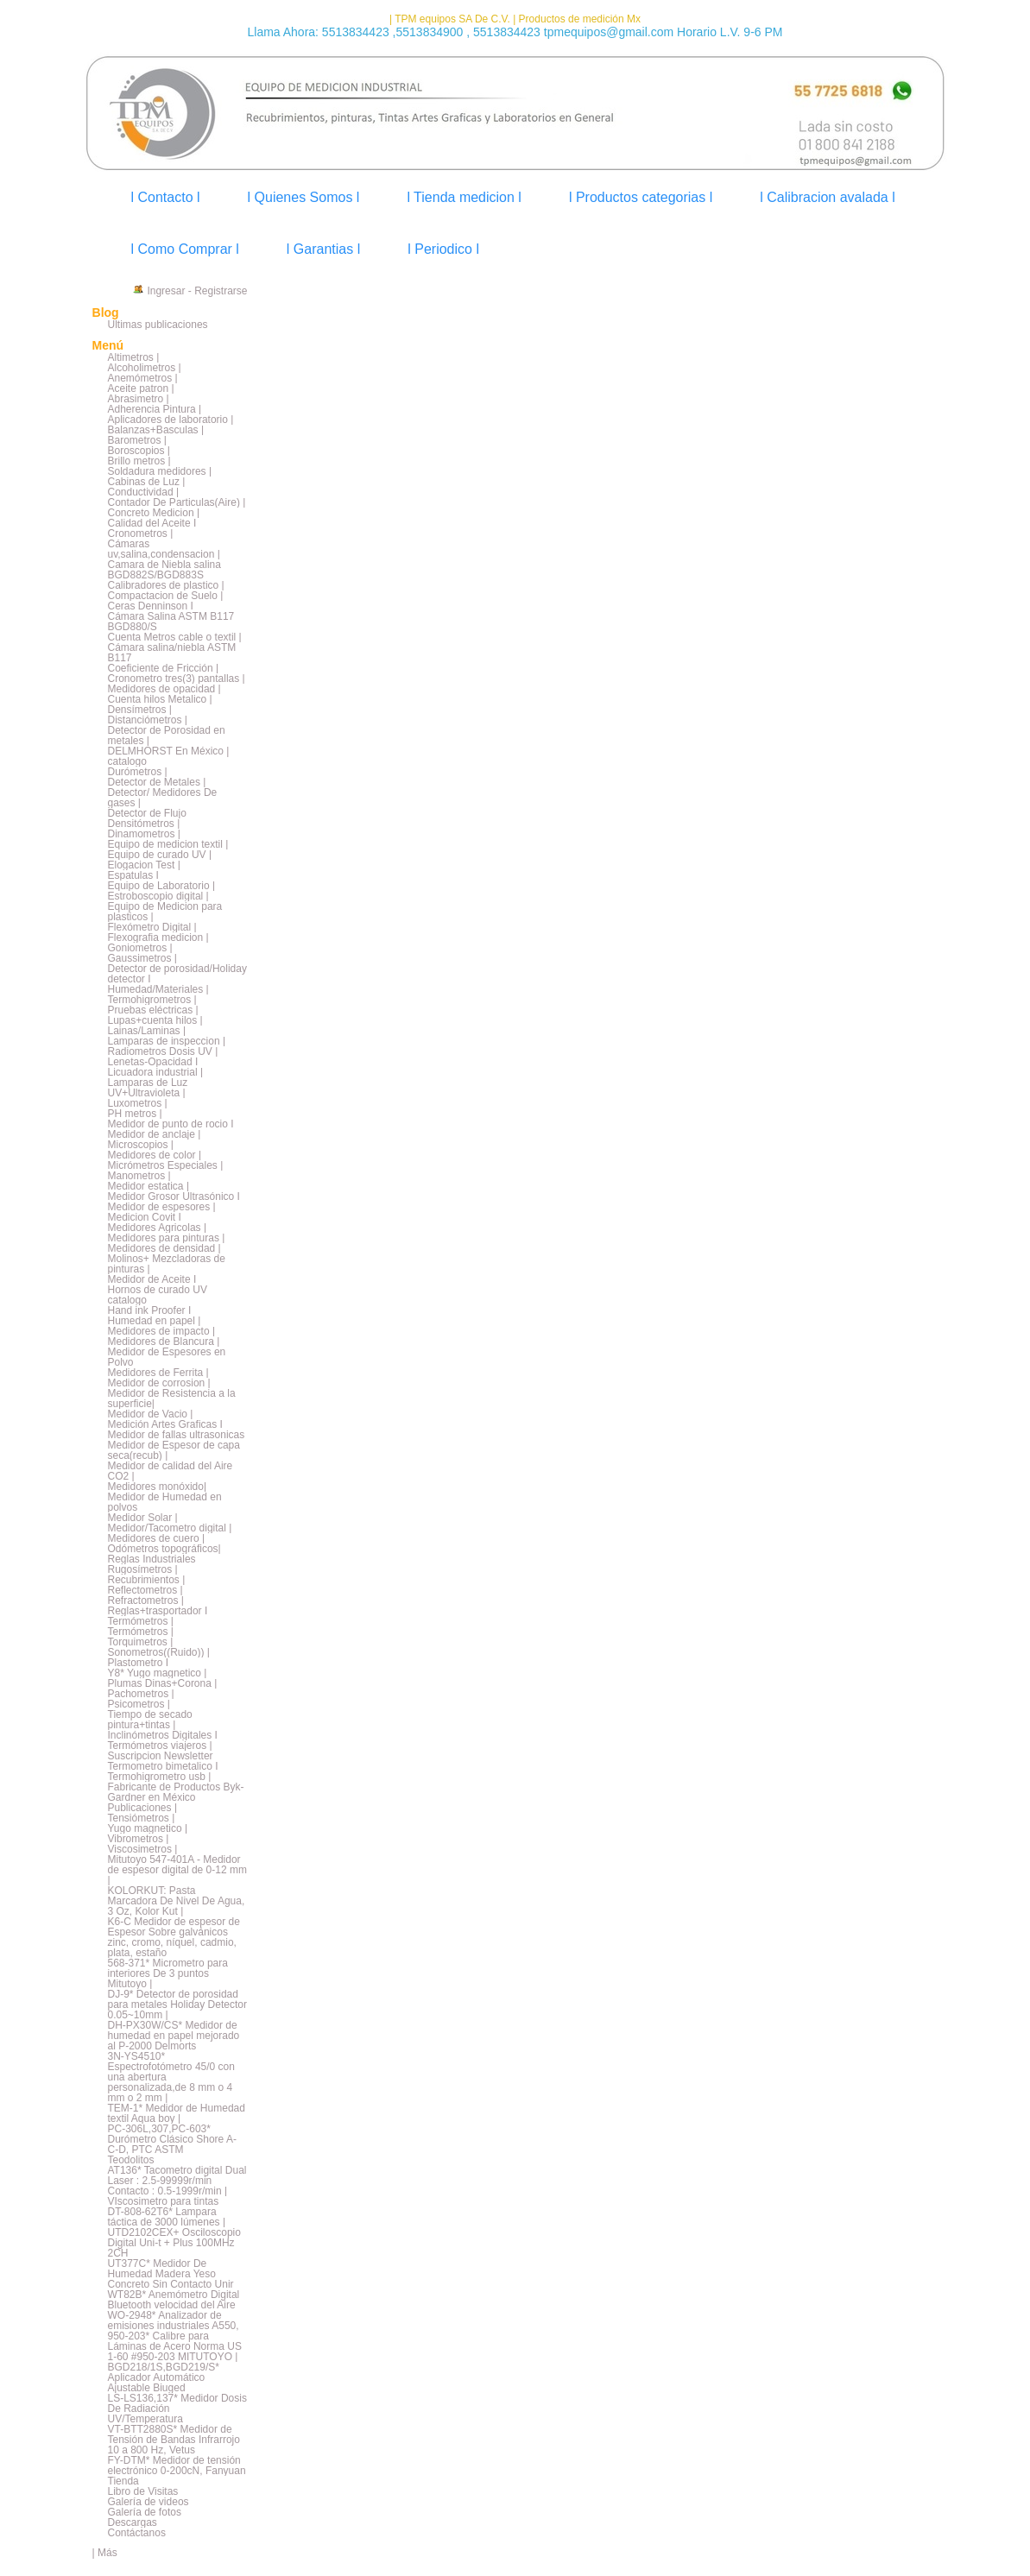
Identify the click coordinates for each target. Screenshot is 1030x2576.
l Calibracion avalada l (827, 197)
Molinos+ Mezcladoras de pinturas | (166, 1264)
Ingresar (166, 291)
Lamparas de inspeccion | (167, 1041)
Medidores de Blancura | (164, 1341)
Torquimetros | (141, 1642)
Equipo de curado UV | (160, 855)
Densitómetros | (144, 824)
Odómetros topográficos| (164, 1549)
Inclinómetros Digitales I (163, 1735)
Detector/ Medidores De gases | (163, 797)
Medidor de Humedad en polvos (165, 1502)
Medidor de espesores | (162, 1207)
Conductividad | (144, 492)
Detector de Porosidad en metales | (166, 735)
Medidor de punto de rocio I (171, 1124)
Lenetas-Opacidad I (153, 1062)
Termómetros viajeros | (160, 1745)
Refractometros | (146, 1600)
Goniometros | (140, 948)
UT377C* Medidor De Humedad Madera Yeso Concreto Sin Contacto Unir (171, 2273)
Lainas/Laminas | (147, 1031)
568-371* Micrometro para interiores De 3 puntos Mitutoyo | (168, 1973)
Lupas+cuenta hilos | (155, 1020)
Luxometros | (137, 1103)
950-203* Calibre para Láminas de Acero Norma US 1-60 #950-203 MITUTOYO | (175, 2346)
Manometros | (139, 1176)
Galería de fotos (144, 2512)
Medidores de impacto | (162, 1331)
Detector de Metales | (157, 782)
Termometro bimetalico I (163, 1766)
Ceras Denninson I (150, 606)
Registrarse (220, 291)
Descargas (132, 2522)
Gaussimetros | (142, 958)
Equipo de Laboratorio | (162, 886)
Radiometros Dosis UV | (163, 1051)
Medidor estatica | (149, 1186)
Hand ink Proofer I (150, 1310)
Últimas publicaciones (158, 325)
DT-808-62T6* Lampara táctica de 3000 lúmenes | (167, 2217)
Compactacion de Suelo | (166, 596)
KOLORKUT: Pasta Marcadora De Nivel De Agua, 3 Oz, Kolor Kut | (176, 1901)
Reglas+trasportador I (158, 1611)
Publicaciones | (143, 1808)
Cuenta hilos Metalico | (160, 699)
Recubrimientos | (147, 1580)
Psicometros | (139, 1704)
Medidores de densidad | (164, 1248)
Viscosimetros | (143, 1849)
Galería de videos (148, 2502)
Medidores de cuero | (156, 1538)
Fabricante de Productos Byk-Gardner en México (176, 1792)
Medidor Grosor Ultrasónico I (174, 1196)
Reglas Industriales (152, 1559)
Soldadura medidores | (160, 471)
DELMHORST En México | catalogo (169, 756)
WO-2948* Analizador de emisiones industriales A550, (173, 2320)
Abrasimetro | (138, 399)
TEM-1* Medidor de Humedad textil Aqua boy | (176, 2113)
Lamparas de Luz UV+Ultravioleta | (148, 1087)
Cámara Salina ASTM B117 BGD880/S (171, 621)
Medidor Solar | (143, 1518)
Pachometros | (141, 1694)
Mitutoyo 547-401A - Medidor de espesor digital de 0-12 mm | (177, 1869)
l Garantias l (323, 249)
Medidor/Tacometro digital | (170, 1528)
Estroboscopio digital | (158, 896)
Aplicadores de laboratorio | (171, 420)
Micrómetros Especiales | (166, 1165)
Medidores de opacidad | (164, 689)
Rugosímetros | (143, 1569)
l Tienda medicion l (464, 197)
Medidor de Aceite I (152, 1279)
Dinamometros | (144, 834)
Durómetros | (137, 772)
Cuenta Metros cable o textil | (175, 637)
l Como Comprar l (185, 249)
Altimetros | (134, 357)
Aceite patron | (141, 388)
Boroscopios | (139, 451)
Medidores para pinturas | (166, 1238)
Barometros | (137, 440)
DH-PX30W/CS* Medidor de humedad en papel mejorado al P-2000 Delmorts (174, 2035)
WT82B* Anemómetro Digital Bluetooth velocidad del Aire (174, 2300)
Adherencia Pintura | (155, 409)
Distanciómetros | (147, 720)
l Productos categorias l (640, 197)
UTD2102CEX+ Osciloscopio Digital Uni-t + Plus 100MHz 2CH (174, 2242)
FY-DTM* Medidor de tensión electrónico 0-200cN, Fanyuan (177, 2465)
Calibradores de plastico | (166, 585)
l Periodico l (443, 249)
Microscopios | (141, 1145)
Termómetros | (141, 1621)
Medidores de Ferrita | (158, 1373)
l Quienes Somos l (304, 197)
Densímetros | (140, 710)
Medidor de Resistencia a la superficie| (172, 1398)
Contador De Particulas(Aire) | (177, 502)
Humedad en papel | (154, 1321)
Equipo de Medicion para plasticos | (165, 911)
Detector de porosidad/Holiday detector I (177, 974)
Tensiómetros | (141, 1818)
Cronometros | (141, 533)
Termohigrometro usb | (160, 1777)
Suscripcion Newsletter (160, 1756)
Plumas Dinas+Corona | (163, 1683)
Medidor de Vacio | (150, 1414)
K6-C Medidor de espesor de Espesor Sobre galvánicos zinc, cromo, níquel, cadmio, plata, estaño (174, 1937)
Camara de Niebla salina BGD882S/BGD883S (164, 570)
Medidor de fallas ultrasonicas (176, 1435)
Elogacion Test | (144, 865)
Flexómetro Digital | (152, 927)
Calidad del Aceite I (152, 523)
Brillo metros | (139, 461)
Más (107, 2553)
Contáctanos (137, 2533)
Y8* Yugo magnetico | (157, 1673)
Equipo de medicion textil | (168, 844)
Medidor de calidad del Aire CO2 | (170, 1471)
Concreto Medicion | (154, 513)
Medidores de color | (155, 1155)
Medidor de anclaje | (154, 1134)
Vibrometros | (138, 1839)
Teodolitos (131, 2160)
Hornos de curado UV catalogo (157, 1295)
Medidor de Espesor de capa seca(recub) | (174, 1450)
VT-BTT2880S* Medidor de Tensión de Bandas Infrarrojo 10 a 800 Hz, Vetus (174, 2439)
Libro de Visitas (143, 2491)
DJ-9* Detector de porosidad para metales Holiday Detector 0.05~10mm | (177, 2004)
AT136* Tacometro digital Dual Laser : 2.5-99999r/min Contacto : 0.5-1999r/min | (177, 2180)
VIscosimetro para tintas (163, 2201)
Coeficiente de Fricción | (163, 668)
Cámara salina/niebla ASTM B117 (172, 652)
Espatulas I (133, 875)
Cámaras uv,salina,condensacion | (164, 549)
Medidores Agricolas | (157, 1228)
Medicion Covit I (144, 1217)
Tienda (123, 2481)
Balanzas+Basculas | (156, 430)
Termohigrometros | (152, 1000)
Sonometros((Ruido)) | (159, 1652)
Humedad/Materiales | (158, 989)
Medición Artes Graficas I (165, 1424)
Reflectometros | (145, 1590)
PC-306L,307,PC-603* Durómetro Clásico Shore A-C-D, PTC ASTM (172, 2139)
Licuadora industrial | (156, 1072)
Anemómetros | (143, 378)
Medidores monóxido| (157, 1487)
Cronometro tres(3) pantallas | (176, 678)
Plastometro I (138, 1663)
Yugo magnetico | (148, 1828)
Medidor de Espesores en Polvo (167, 1357)
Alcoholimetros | (144, 368)
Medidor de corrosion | (159, 1383)
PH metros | (135, 1114)
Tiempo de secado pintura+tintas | (150, 1719)
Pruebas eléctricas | (153, 1010)
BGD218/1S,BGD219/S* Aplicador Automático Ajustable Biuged (163, 2377)
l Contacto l (165, 197)
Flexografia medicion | (158, 937)
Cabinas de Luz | (147, 482)
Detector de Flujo (147, 813)
